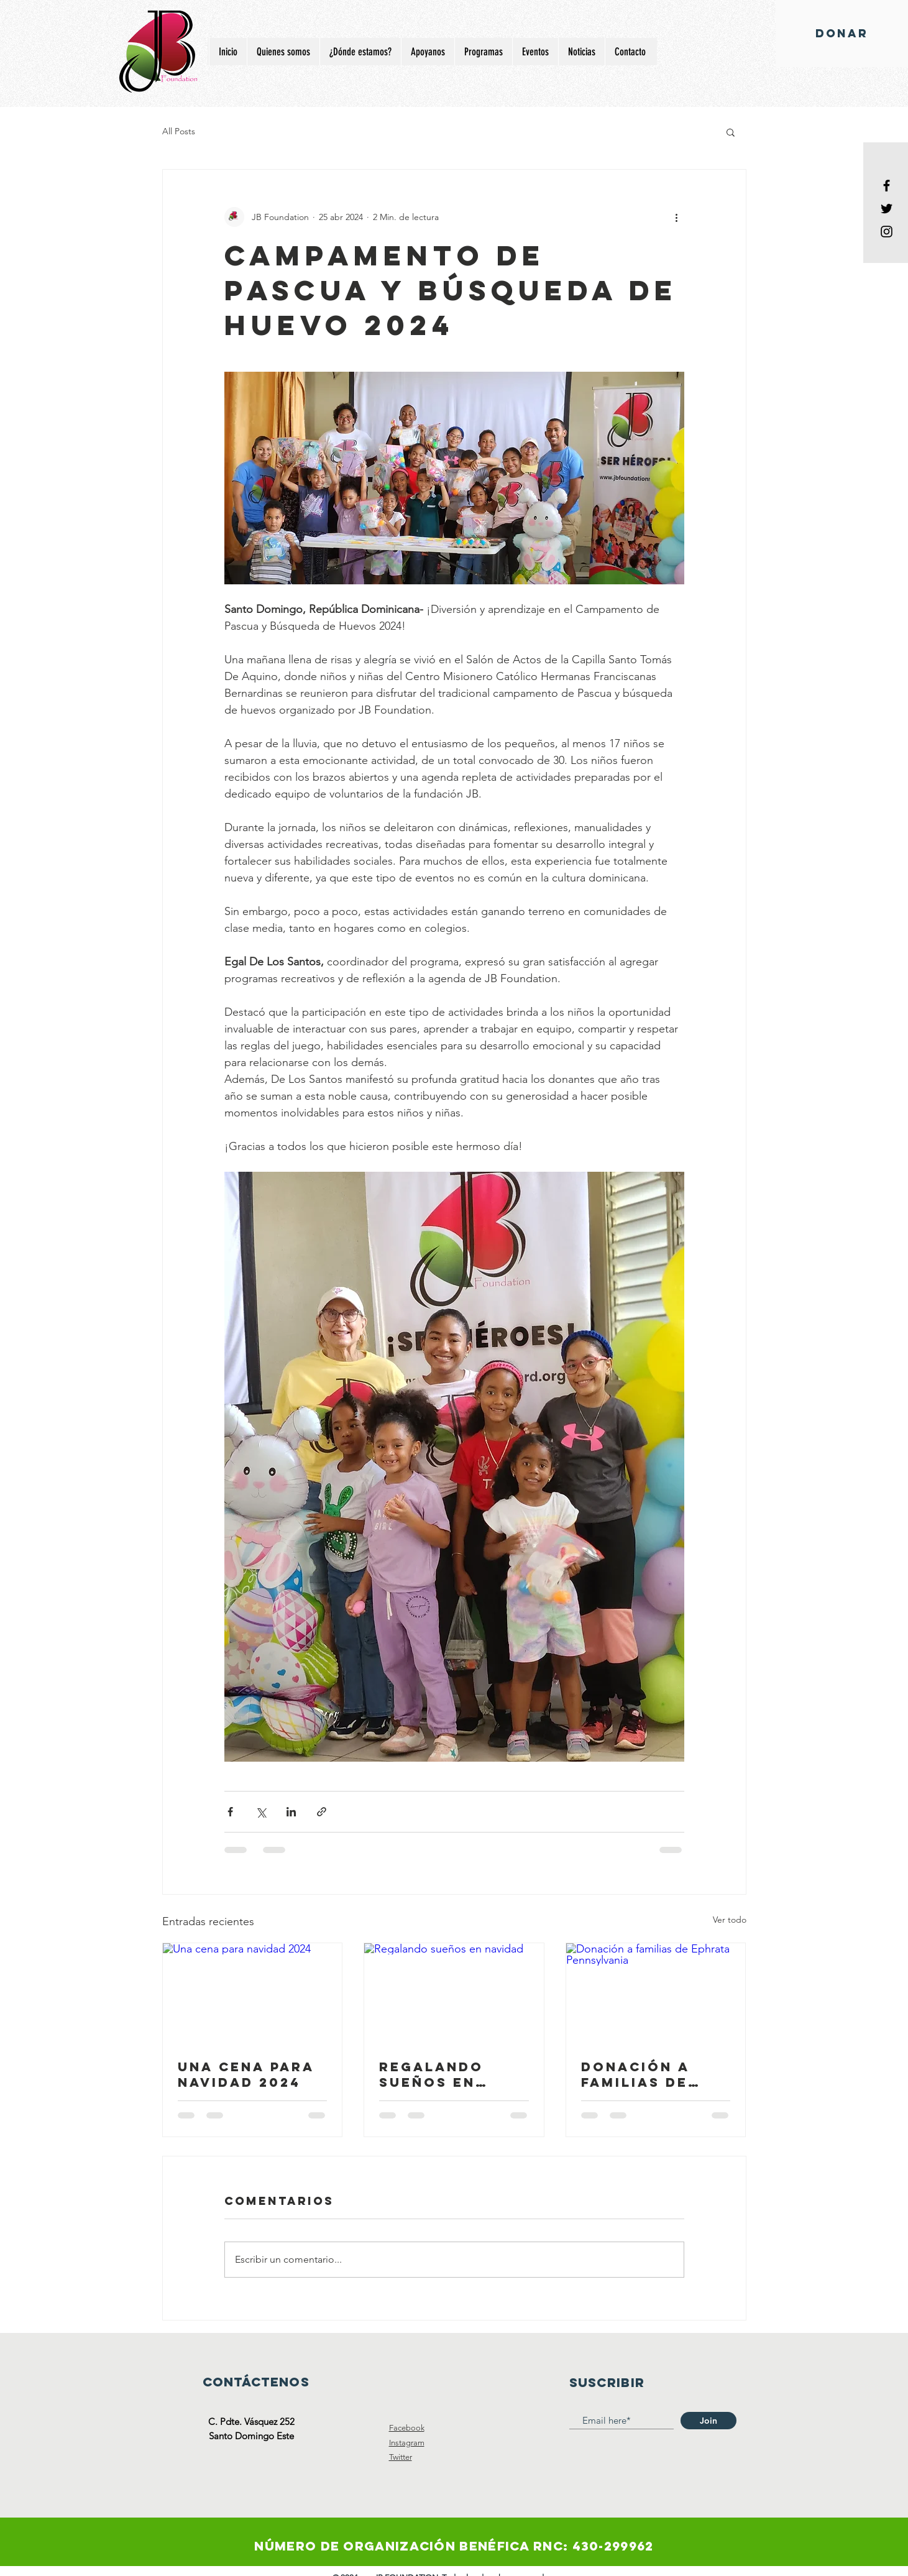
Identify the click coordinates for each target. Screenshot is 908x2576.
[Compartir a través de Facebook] (230, 1812)
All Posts (178, 131)
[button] (730, 132)
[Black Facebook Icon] (886, 185)
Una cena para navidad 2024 (246, 2074)
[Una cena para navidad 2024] (252, 1993)
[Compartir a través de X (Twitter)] (261, 1812)
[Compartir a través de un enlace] (322, 1812)
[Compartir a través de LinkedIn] (291, 1812)
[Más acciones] (676, 216)
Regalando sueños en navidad (431, 2074)
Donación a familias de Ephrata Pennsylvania (645, 2074)
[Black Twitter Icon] (886, 208)
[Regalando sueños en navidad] (454, 1993)
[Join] (708, 2420)
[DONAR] (842, 33)
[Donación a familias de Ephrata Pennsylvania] (656, 1993)
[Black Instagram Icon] (886, 231)
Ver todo (729, 1919)
